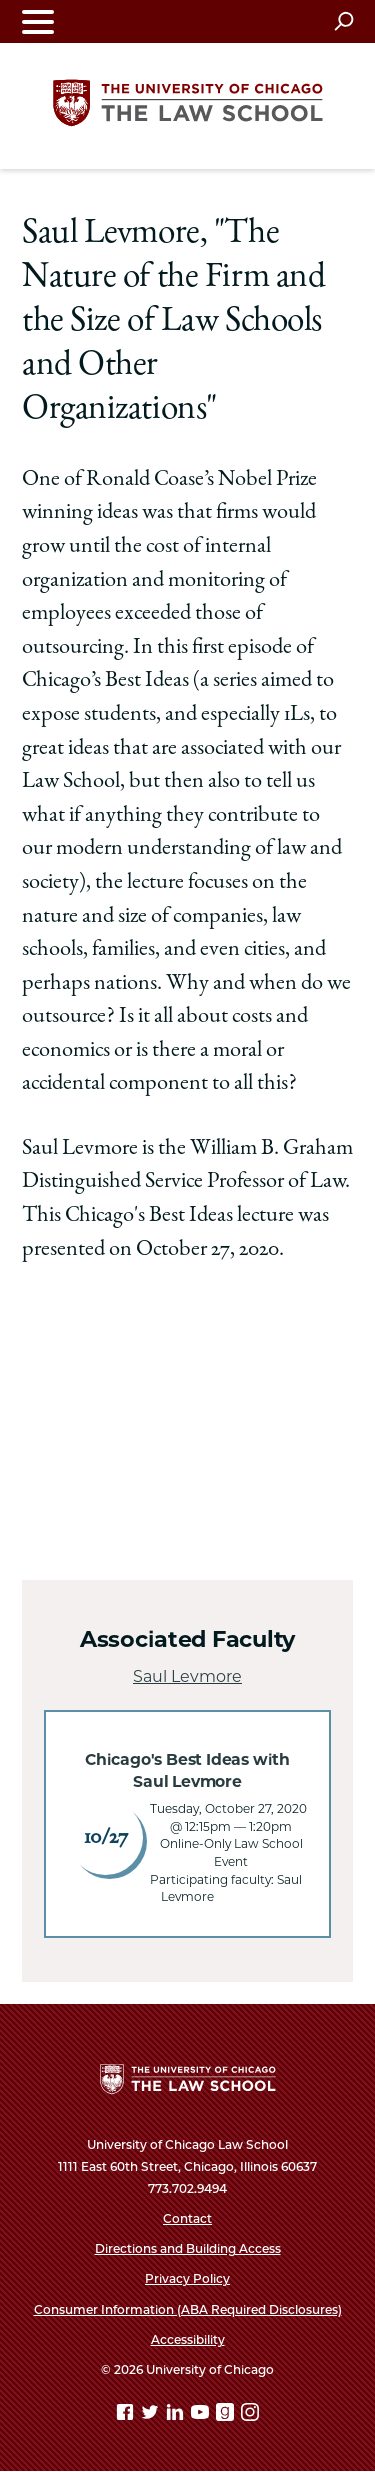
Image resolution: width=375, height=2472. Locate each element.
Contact (187, 2218)
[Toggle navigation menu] (38, 21)
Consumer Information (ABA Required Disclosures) (188, 2309)
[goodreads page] (227, 2415)
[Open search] (343, 21)
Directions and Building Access (188, 2248)
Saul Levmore (187, 1676)
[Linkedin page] (177, 2415)
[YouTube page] (202, 2415)
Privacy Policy (187, 2278)
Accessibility (188, 2339)
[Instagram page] (250, 2415)
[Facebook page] (127, 2415)
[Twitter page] (152, 2415)
